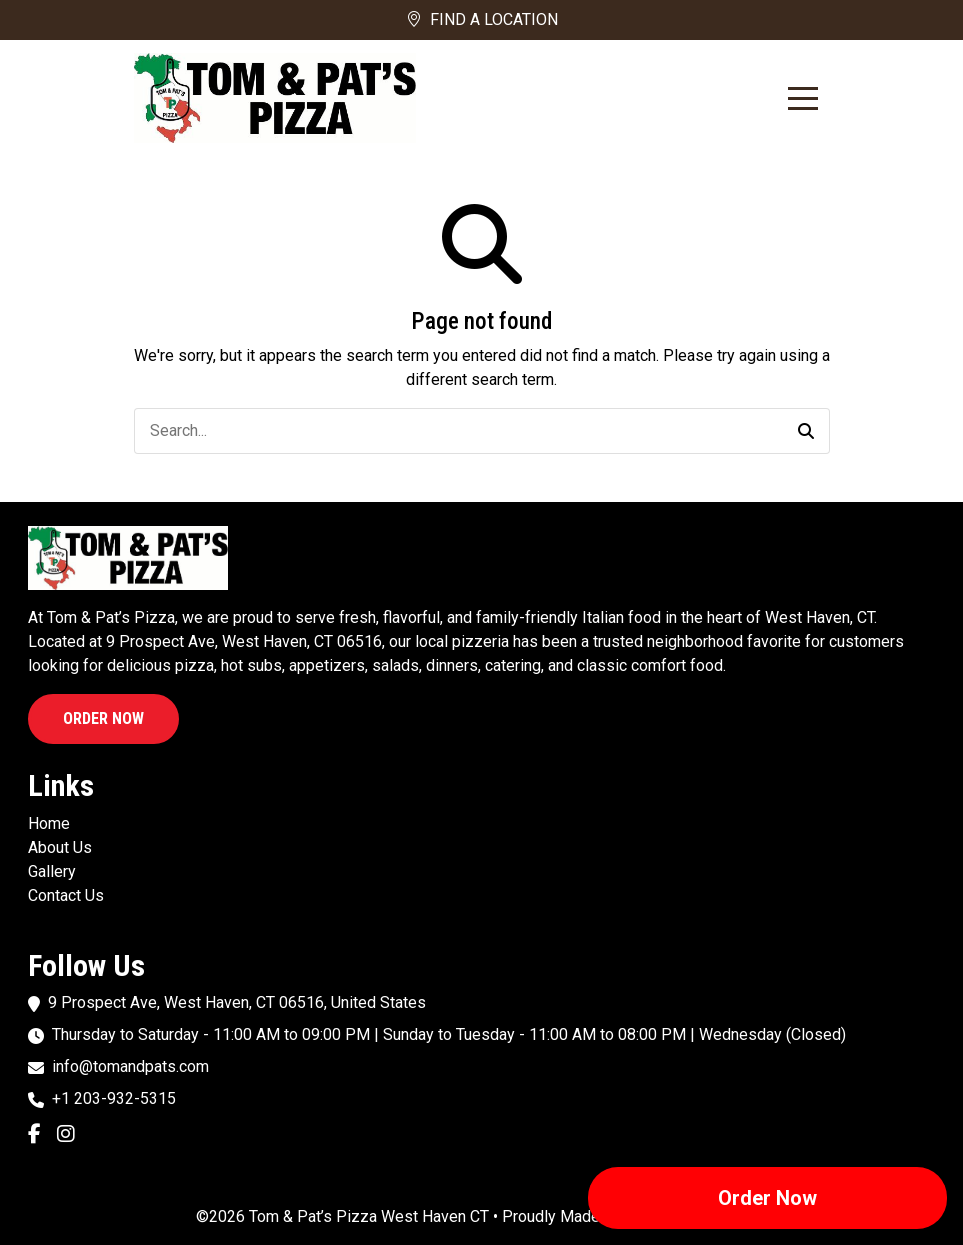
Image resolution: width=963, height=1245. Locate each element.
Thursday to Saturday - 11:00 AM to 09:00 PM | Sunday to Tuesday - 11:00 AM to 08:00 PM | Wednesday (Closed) (449, 1034)
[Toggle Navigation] (803, 98)
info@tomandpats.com (130, 1066)
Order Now (103, 718)
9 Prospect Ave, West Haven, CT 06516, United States (237, 1002)
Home (49, 823)
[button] (806, 431)
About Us (60, 847)
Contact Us (66, 895)
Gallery (52, 871)
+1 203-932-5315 (114, 1098)
